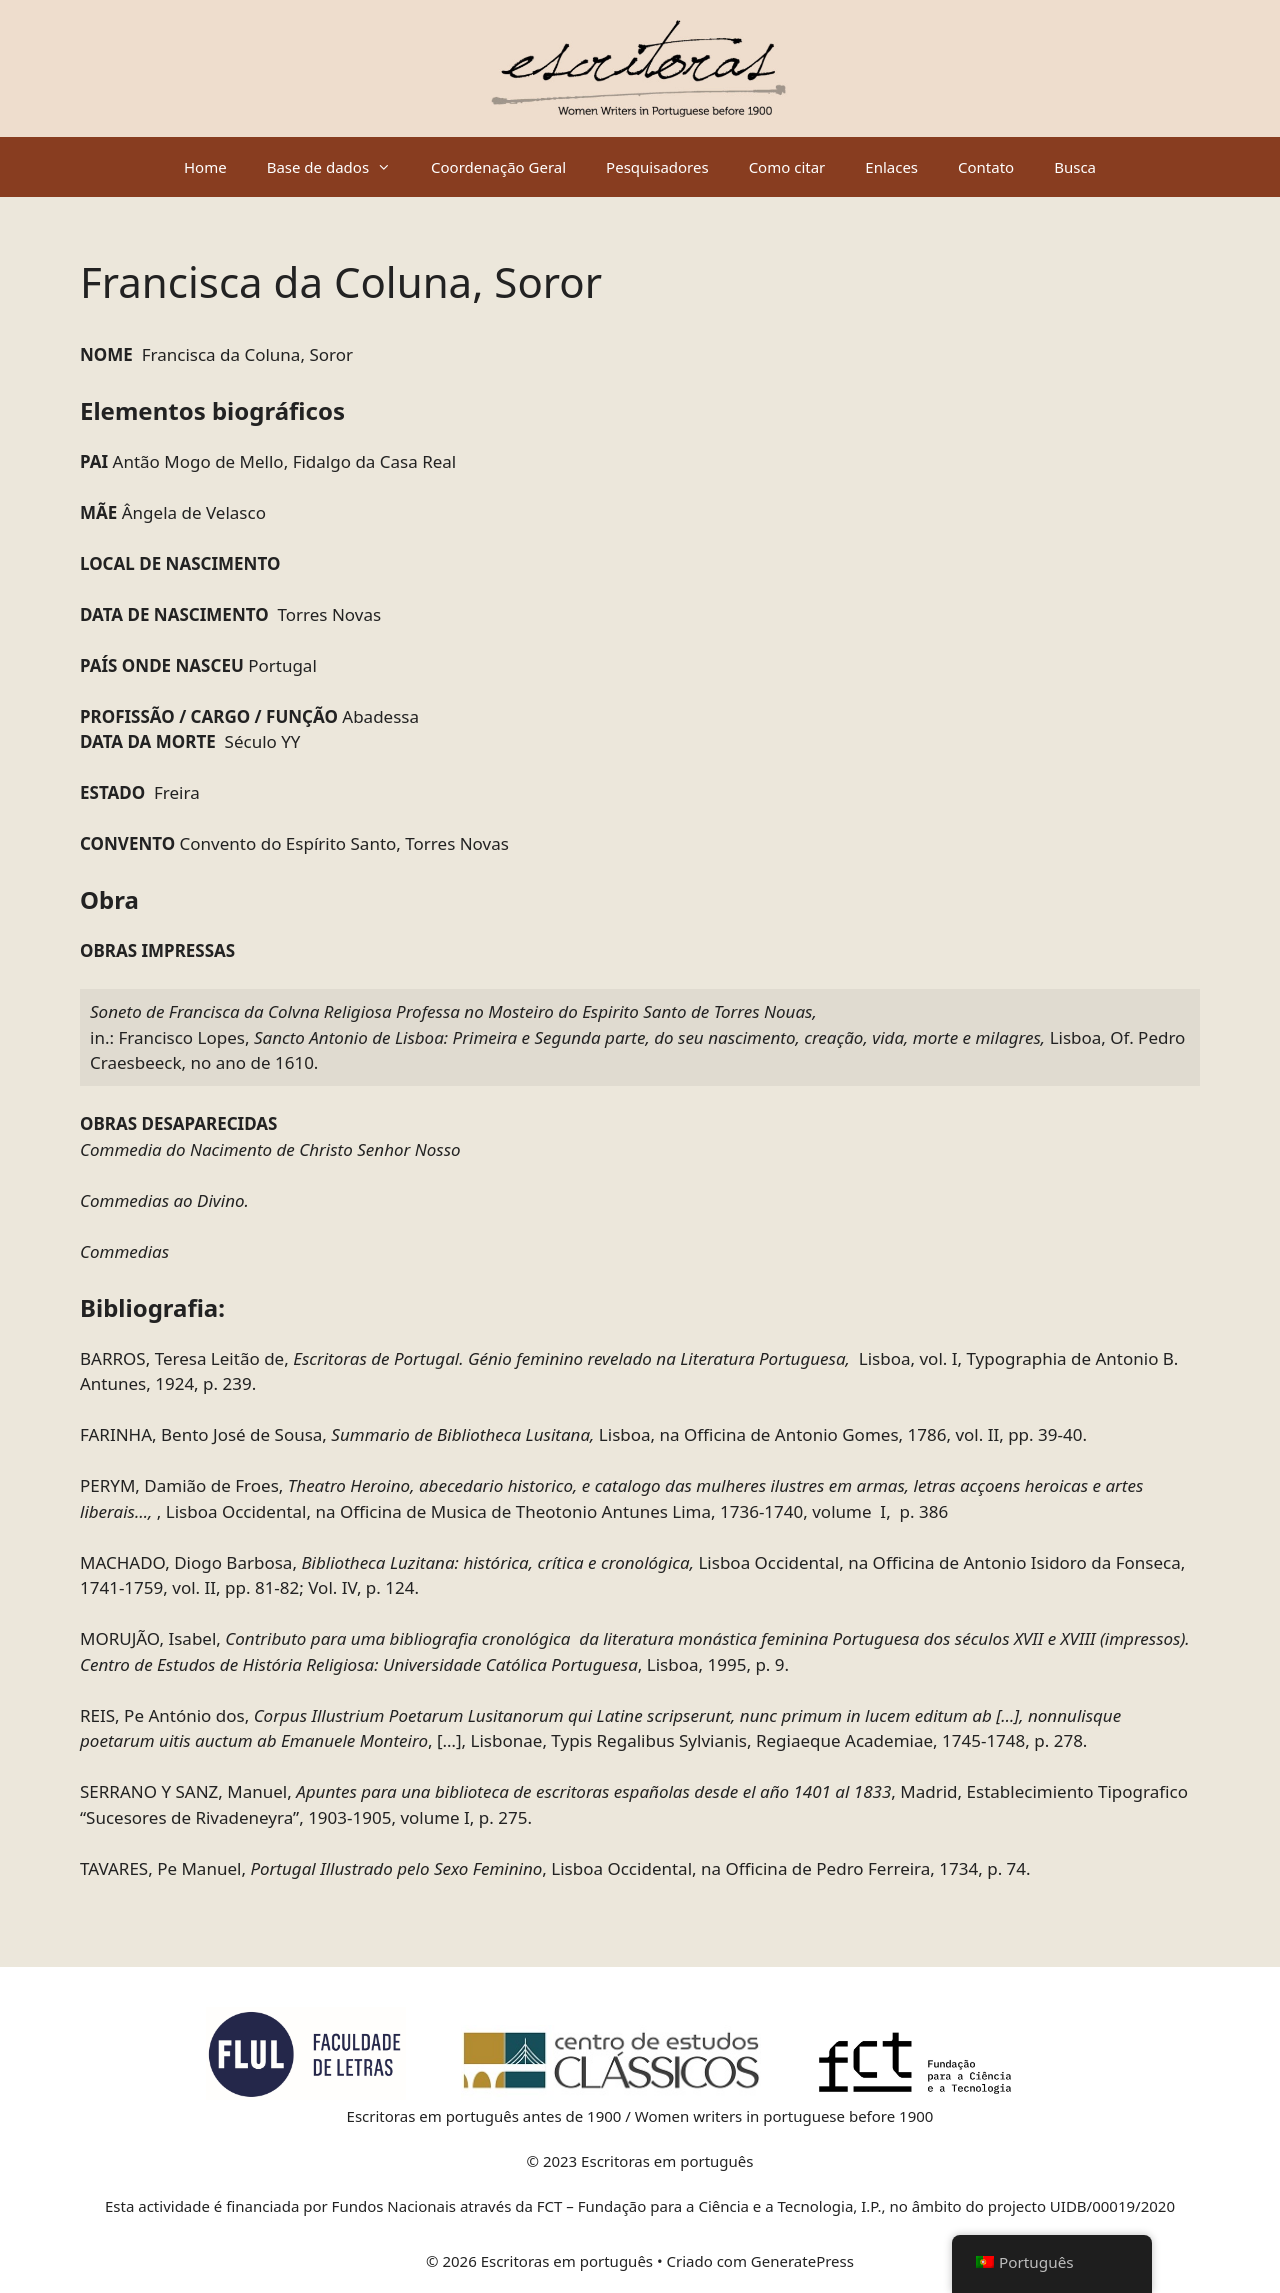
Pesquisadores (657, 167)
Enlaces (891, 167)
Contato (986, 167)
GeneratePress (802, 2261)
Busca (1075, 167)
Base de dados (339, 167)
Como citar (787, 167)
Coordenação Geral (498, 167)
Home (205, 167)
